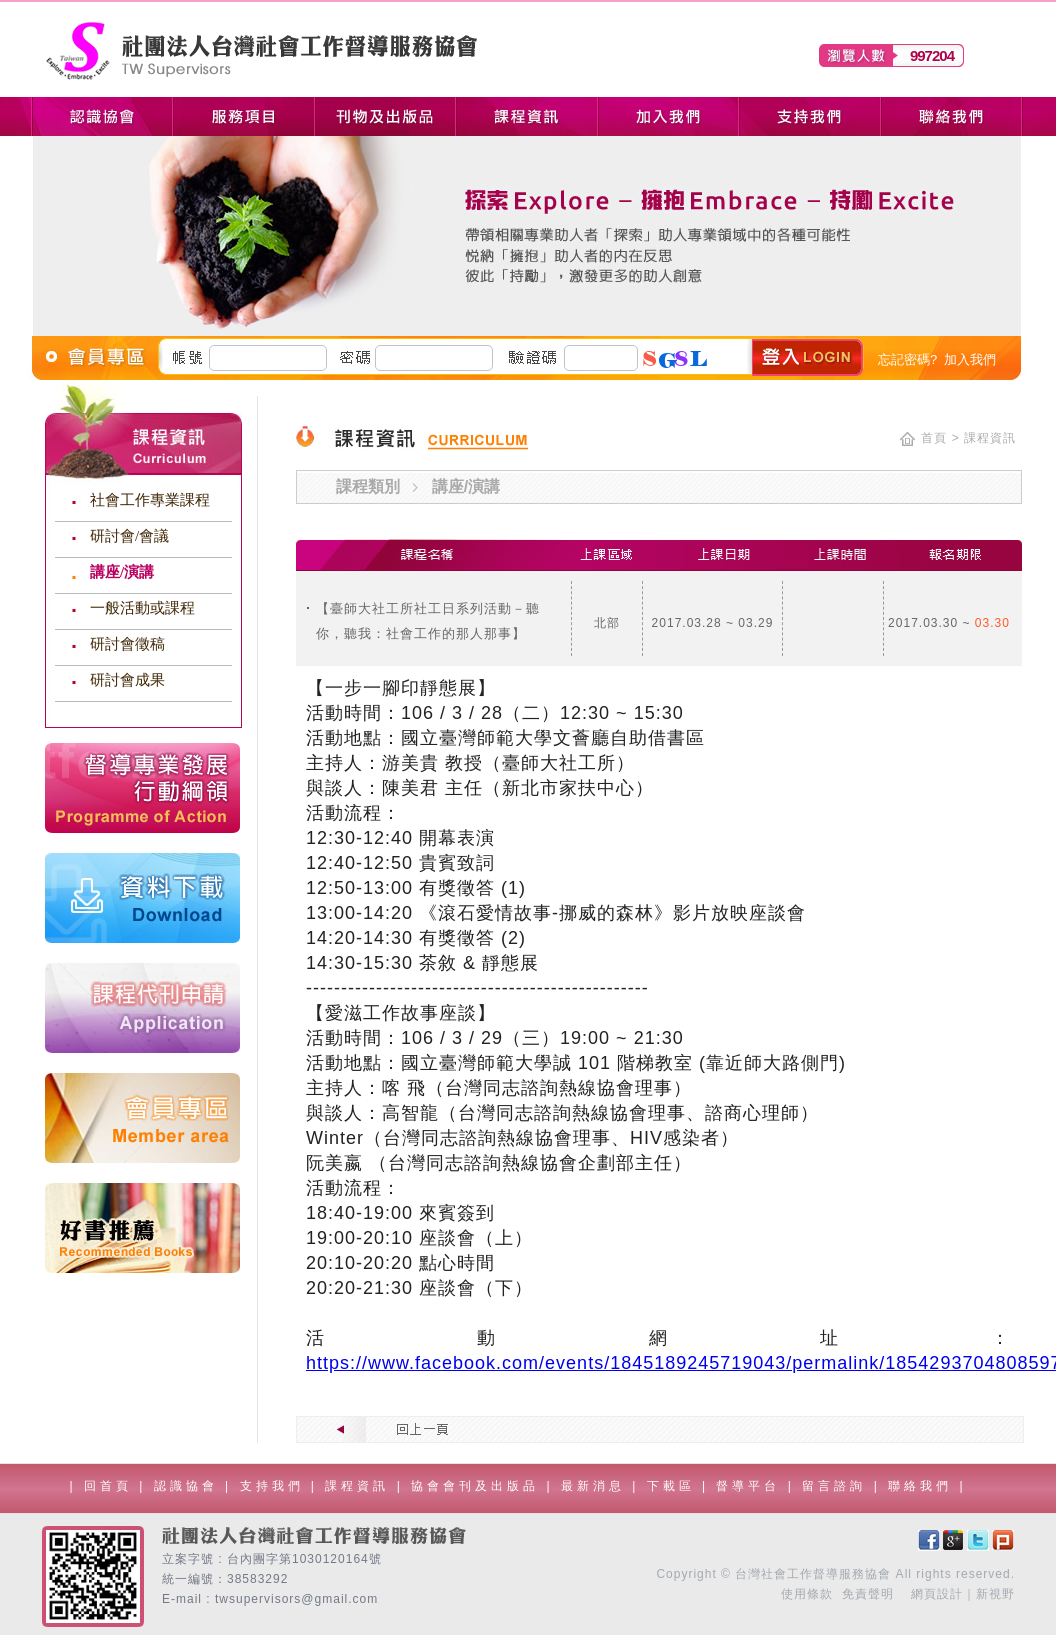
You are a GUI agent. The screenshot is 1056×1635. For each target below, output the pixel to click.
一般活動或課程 (142, 608)
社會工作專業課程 (150, 500)
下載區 (674, 1486)
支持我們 (275, 1486)
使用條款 (807, 1594)
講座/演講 (122, 572)
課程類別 (368, 486)
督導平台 (751, 1486)
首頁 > (940, 438)
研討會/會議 (129, 536)
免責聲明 (868, 1594)
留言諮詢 (837, 1486)
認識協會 (189, 1486)
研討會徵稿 (127, 644)
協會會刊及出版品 (478, 1486)
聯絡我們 (923, 1486)
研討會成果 (127, 680)
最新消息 (596, 1486)
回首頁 (108, 1486)
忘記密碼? (907, 359)
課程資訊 (360, 1486)
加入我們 (970, 359)
